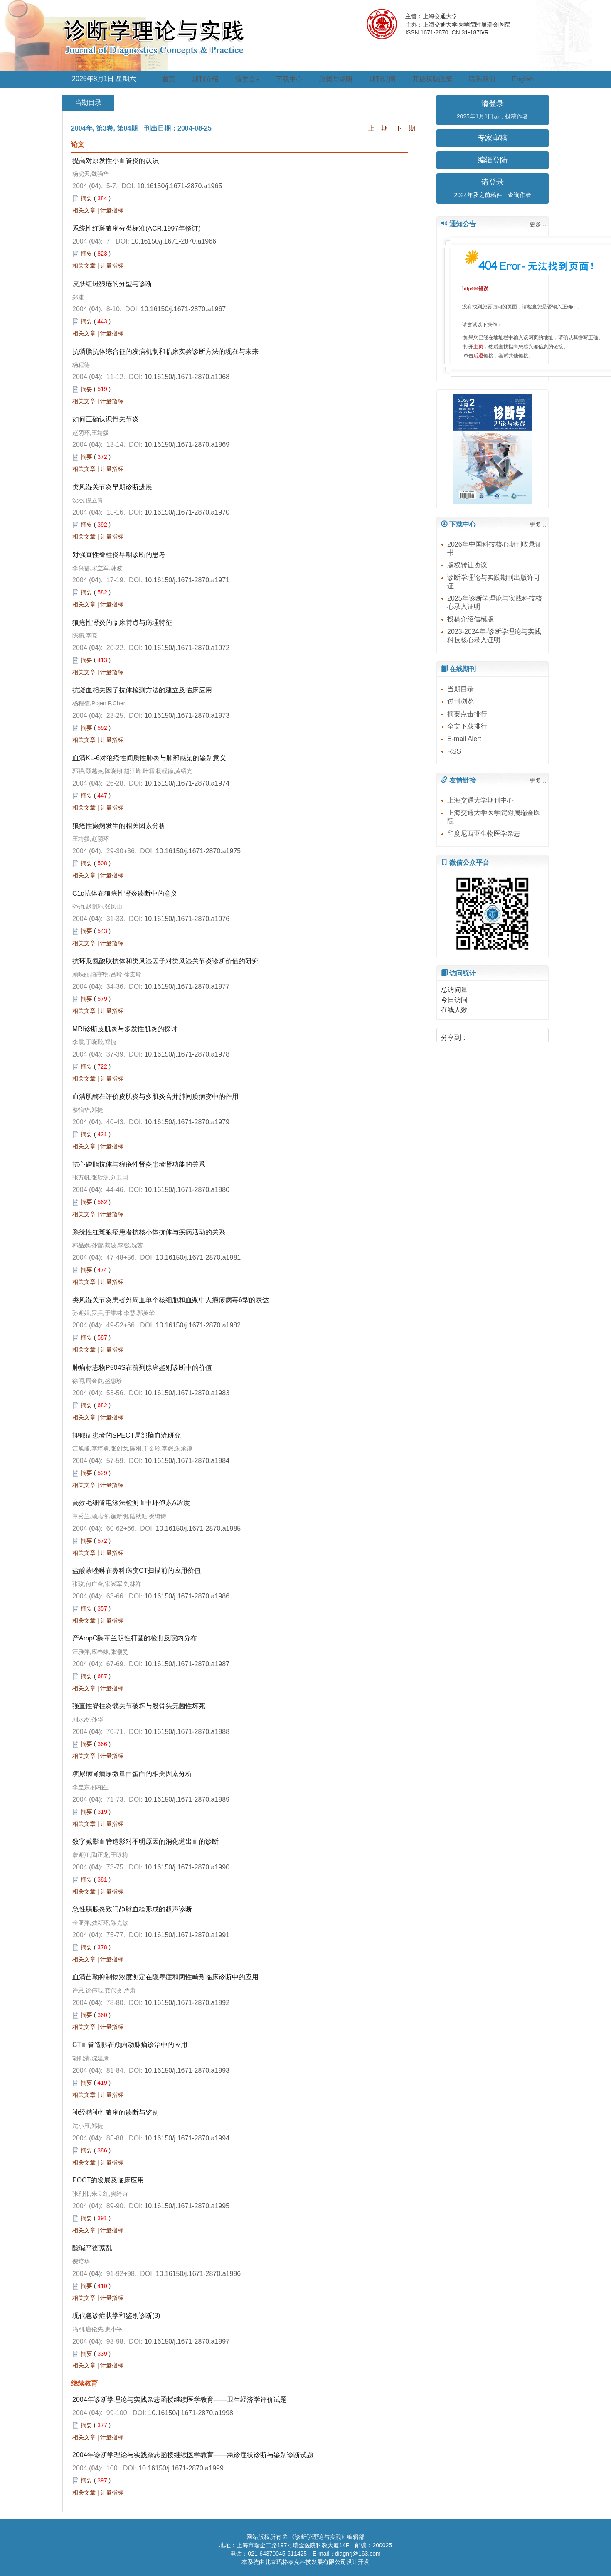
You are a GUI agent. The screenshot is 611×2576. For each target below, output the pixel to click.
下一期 (405, 128)
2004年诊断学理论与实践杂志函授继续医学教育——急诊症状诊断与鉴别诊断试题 (192, 2454)
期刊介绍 (205, 79)
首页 (168, 79)
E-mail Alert (464, 738)
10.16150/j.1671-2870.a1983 (186, 1392)
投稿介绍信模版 (470, 619)
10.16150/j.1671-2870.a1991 (186, 1934)
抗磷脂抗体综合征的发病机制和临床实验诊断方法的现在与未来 (165, 351)
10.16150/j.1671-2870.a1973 (186, 715)
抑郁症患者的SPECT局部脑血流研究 (126, 1435)
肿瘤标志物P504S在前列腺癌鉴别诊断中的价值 (142, 1367)
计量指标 (111, 210)
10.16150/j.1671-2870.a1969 (186, 444)
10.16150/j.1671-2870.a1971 (186, 580)
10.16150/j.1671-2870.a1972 (186, 647)
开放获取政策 (432, 79)
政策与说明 (335, 79)
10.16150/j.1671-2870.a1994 (186, 2138)
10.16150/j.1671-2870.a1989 (186, 1799)
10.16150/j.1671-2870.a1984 (186, 1460)
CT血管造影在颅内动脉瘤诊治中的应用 (129, 2044)
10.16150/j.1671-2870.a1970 (186, 512)
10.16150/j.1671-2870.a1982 (198, 1325)
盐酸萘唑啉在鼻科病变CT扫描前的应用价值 (136, 1570)
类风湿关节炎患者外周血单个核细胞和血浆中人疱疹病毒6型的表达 (170, 1299)
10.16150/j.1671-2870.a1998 (190, 2412)
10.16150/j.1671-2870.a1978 (186, 1054)
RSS (454, 751)
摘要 (86, 198)
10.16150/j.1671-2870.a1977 (186, 986)
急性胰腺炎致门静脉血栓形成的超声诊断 (132, 1909)
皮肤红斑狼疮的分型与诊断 (112, 283)
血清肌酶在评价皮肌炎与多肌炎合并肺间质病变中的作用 (155, 1096)
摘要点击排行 (467, 713)
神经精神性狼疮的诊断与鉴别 (115, 2112)
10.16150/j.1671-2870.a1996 (198, 2273)
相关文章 (84, 210)
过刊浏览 (460, 701)
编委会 (247, 79)
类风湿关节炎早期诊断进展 (112, 486)
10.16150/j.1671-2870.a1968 (186, 376)
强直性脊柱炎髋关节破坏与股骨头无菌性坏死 (138, 1705)
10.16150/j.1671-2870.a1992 (186, 2002)
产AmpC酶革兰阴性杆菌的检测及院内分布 (134, 1638)
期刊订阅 (382, 79)
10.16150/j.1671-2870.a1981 (198, 1257)
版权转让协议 (467, 565)
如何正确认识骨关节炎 (105, 419)
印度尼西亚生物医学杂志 (483, 833)
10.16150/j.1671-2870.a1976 (186, 918)
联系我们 (482, 79)
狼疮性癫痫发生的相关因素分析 (118, 825)
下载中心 (289, 79)
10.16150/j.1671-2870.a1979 (186, 1121)
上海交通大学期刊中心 (480, 800)
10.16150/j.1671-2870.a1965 (179, 186)
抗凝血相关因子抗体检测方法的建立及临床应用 (142, 690)
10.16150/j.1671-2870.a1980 (186, 1189)
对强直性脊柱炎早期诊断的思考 (118, 554)
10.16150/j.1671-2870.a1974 (186, 783)
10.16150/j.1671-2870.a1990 (186, 1867)
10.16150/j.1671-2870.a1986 (186, 1596)
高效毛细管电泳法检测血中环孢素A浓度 (131, 1502)
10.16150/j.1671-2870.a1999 (181, 2468)
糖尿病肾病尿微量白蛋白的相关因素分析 (132, 1773)
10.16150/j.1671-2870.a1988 (186, 1731)
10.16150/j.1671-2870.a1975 (198, 851)
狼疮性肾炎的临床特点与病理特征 (122, 622)
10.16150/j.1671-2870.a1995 (186, 2205)
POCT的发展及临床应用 (108, 2180)
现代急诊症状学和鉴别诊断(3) (116, 2315)
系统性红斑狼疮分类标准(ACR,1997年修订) (136, 228)
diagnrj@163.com (358, 2553)
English (523, 79)
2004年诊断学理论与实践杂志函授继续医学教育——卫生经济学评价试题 (179, 2399)
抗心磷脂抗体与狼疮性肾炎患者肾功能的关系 (138, 1164)
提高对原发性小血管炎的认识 (115, 160)
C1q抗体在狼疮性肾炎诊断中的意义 (124, 893)
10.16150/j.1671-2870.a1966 (173, 241)
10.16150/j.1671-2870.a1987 (186, 1663)
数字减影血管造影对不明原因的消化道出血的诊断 (145, 1841)
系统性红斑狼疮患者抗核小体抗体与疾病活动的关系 (148, 1232)
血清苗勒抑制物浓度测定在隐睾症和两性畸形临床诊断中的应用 (165, 1976)
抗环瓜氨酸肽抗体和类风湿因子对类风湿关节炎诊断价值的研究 (165, 961)
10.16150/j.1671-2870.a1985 (198, 1528)
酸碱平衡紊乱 (92, 2247)
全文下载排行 (467, 726)
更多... (538, 224)
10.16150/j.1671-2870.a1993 (186, 2070)
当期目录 (460, 688)
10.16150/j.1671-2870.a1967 (183, 309)
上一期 (378, 128)
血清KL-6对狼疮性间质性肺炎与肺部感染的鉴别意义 (149, 757)
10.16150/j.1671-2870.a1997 (186, 2341)
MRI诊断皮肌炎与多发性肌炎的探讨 (124, 1028)
